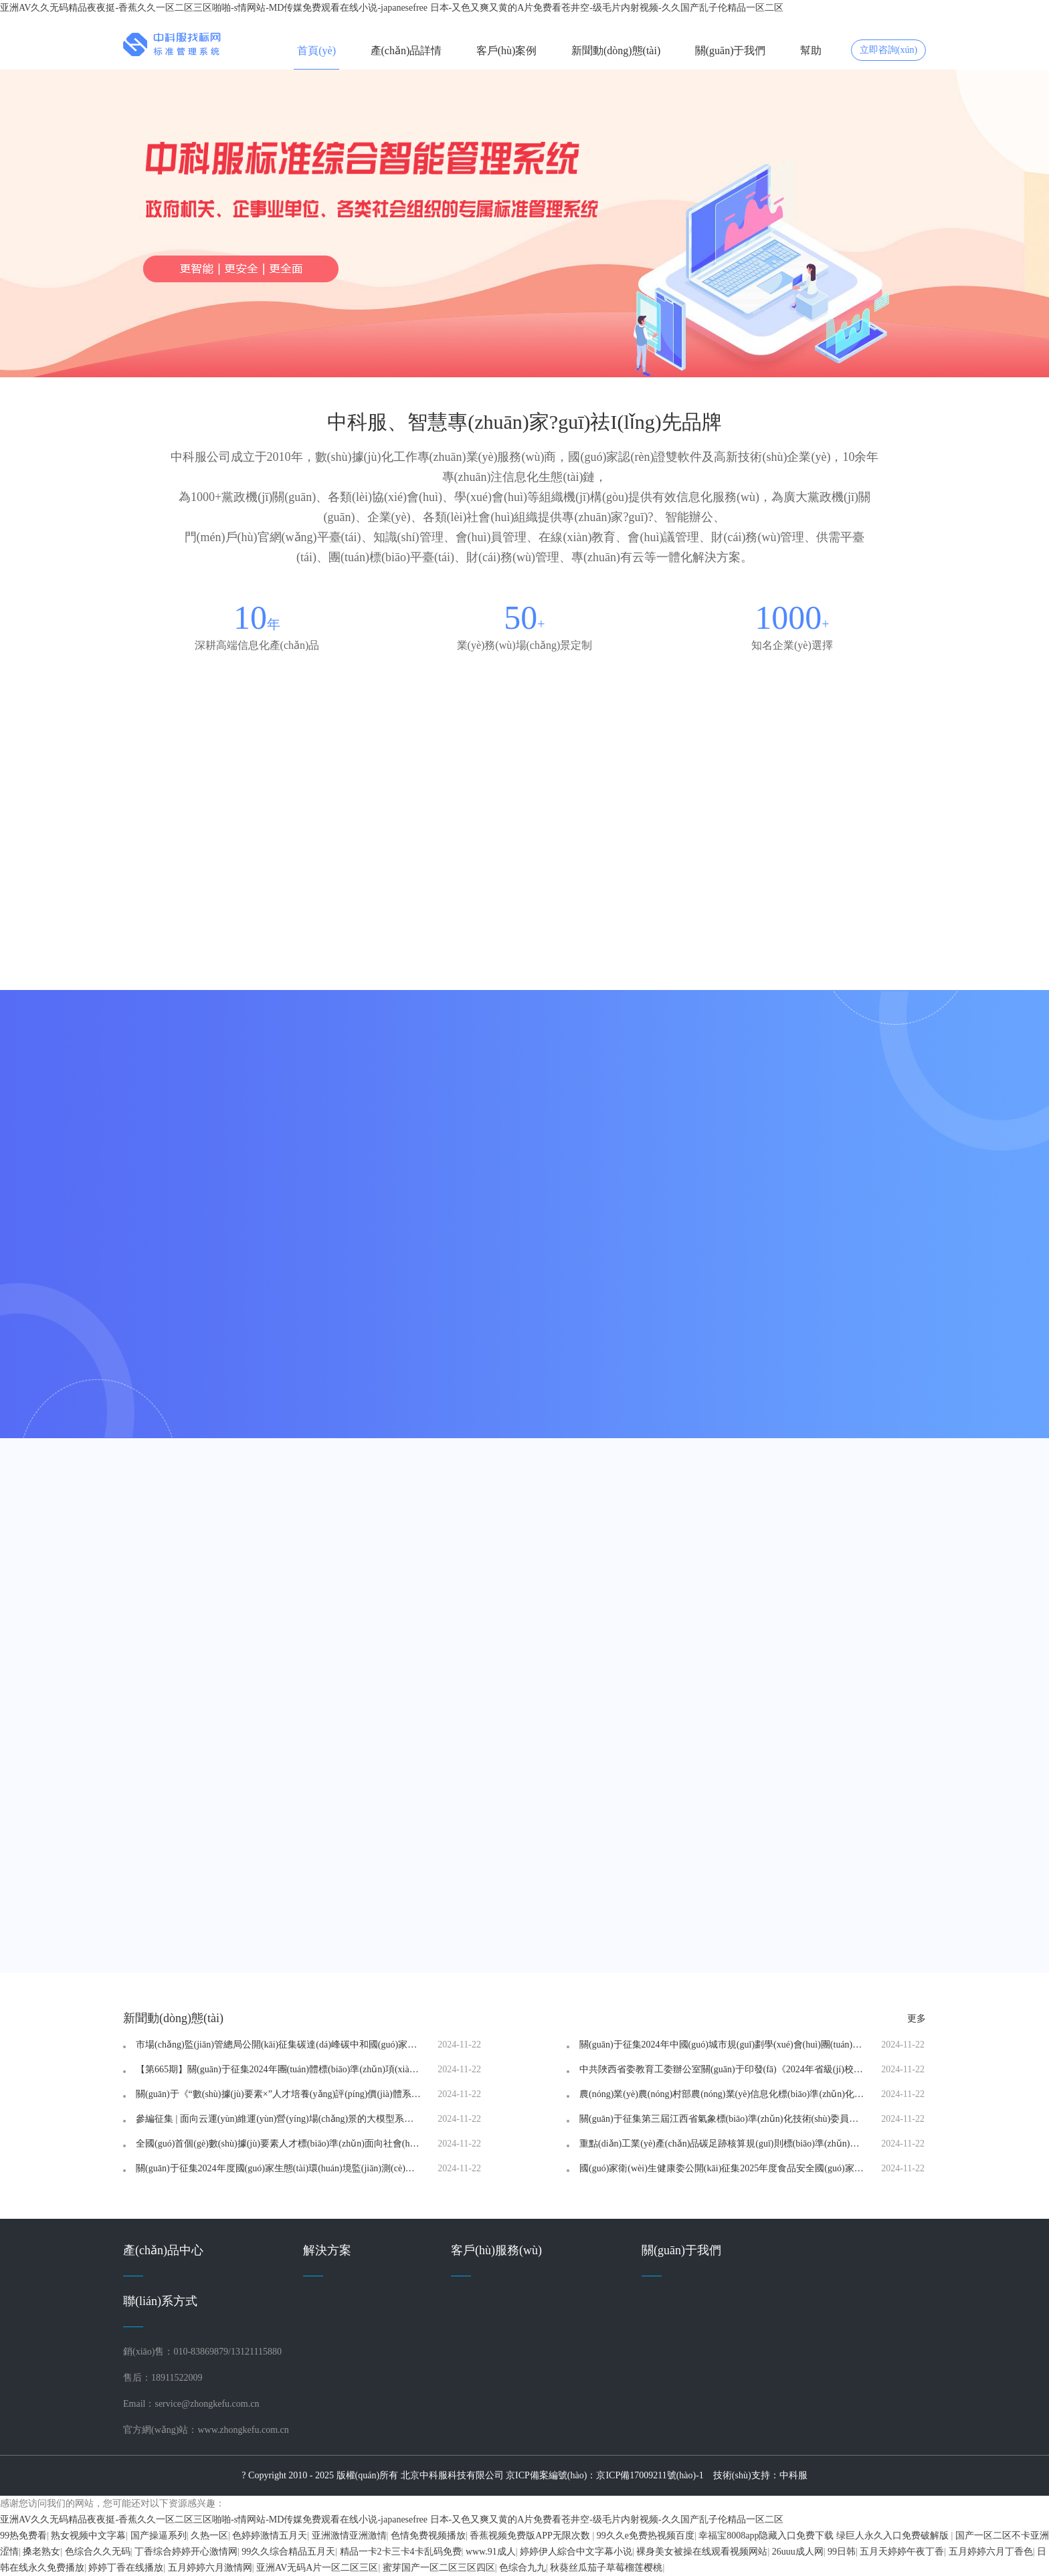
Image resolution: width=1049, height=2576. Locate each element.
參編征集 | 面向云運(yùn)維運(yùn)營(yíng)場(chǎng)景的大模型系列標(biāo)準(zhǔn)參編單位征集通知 (279, 2119)
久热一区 (209, 2536)
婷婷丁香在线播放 (125, 2568)
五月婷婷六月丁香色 (991, 2552)
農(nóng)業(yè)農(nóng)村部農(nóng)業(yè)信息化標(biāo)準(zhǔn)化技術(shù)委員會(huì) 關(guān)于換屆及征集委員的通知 (722, 2094)
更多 (916, 2018)
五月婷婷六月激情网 (210, 2568)
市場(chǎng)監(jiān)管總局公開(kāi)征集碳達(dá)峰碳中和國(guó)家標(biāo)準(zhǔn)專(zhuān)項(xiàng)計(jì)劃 (279, 2045)
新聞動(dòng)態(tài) (615, 50)
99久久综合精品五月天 (288, 2552)
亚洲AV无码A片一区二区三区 (317, 2568)
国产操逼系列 (158, 2536)
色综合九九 (522, 2568)
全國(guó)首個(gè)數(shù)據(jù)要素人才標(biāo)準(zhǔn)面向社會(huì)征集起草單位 (279, 2144)
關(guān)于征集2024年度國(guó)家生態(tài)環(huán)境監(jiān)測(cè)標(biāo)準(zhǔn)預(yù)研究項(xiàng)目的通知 (279, 2168)
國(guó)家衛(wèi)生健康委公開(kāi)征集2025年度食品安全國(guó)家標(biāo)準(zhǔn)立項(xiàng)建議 (722, 2168)
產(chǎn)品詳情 (406, 50)
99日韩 (842, 2552)
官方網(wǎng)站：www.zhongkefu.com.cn (206, 2430)
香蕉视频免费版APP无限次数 (531, 2536)
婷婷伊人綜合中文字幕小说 (576, 2552)
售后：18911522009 (162, 2378)
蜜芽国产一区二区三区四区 (439, 2568)
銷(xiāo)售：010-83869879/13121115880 (202, 2352)
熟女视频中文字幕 (88, 2536)
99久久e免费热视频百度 (645, 2536)
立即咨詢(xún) (888, 50)
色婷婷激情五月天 (269, 2536)
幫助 (811, 50)
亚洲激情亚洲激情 (349, 2536)
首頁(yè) (316, 50)
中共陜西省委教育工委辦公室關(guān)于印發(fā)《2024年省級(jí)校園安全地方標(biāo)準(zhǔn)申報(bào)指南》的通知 (722, 2069)
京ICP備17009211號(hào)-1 (649, 2475)
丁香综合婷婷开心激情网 (185, 2552)
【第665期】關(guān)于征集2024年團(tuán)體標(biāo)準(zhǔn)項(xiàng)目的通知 (279, 2069)
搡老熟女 (41, 2552)
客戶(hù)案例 (506, 50)
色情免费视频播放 (428, 2536)
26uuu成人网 (798, 2552)
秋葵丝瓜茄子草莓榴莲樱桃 (606, 2568)
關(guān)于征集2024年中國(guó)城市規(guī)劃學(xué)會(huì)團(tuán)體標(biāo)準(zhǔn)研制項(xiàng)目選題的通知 (722, 2045)
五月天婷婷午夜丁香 (902, 2552)
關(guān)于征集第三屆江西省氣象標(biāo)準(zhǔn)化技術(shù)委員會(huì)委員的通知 (722, 2119)
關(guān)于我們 (730, 50)
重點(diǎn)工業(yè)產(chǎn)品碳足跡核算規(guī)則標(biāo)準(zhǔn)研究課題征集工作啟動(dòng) (722, 2144)
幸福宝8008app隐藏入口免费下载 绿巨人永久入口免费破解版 (824, 2536)
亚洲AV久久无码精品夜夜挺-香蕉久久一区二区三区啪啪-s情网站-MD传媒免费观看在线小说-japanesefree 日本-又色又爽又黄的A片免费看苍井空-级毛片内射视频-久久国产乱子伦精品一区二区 (391, 8)
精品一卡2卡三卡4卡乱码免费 (401, 2552)
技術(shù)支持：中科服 (760, 2475)
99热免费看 (23, 2536)
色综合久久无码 (97, 2552)
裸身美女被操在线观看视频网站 (701, 2552)
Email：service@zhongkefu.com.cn (191, 2404)
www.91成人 (491, 2552)
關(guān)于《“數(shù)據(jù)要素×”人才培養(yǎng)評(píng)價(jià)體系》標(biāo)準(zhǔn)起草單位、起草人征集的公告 (279, 2094)
